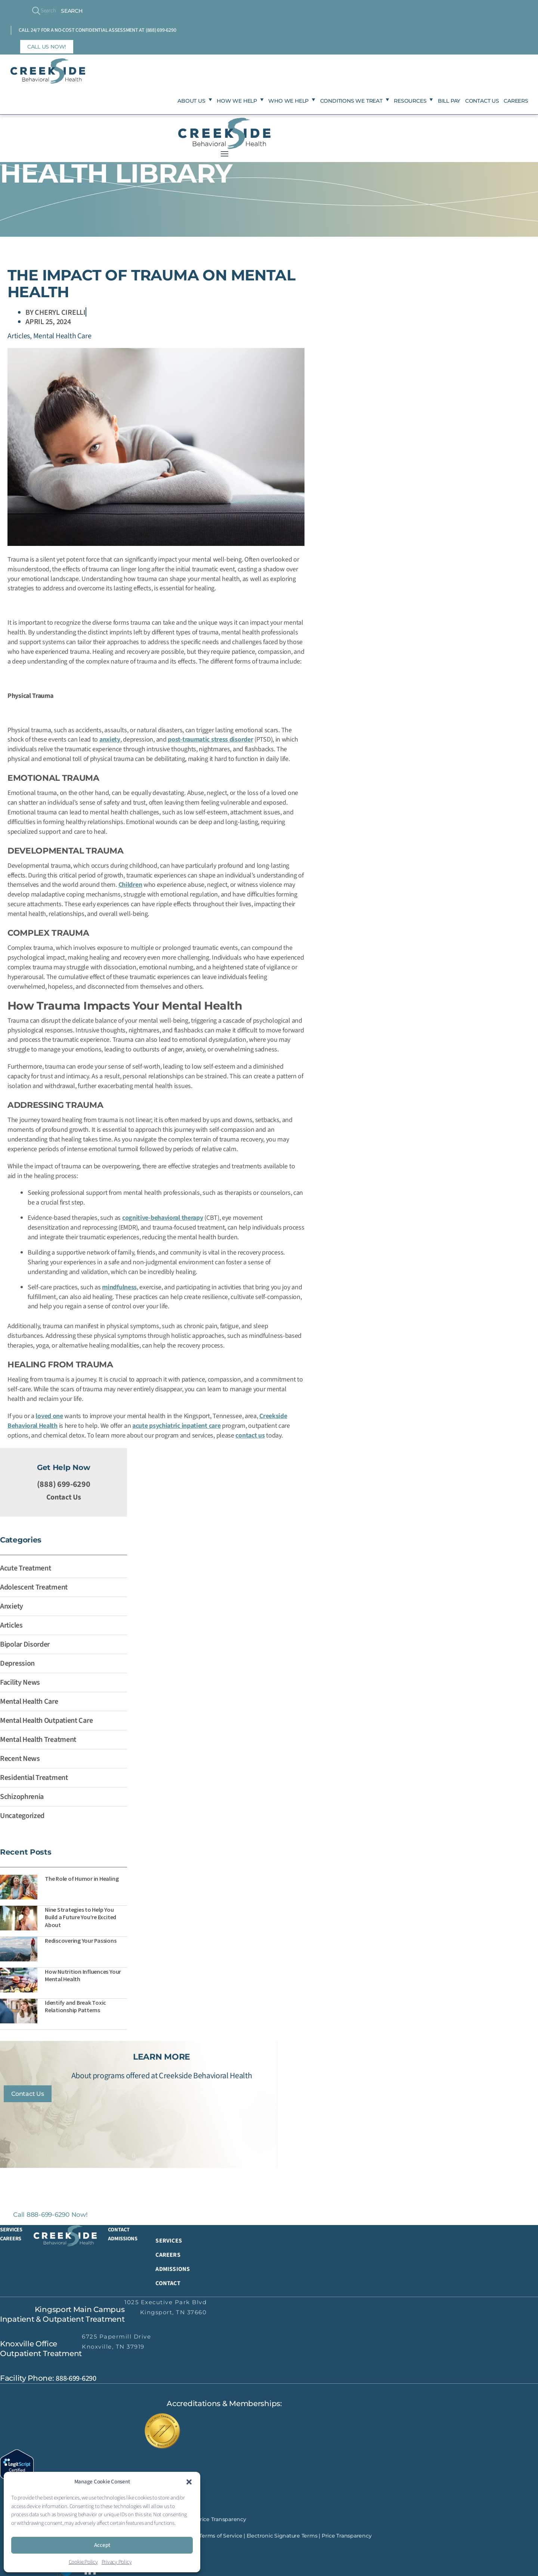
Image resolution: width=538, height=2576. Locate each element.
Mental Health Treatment (38, 1738)
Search (19, 8)
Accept (102, 2545)
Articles (18, 335)
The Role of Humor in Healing (81, 1877)
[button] (189, 2482)
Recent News (20, 1757)
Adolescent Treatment (34, 1586)
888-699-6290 (76, 2384)
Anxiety (11, 1605)
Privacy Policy (117, 2562)
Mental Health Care (62, 335)
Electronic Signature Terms (282, 2541)
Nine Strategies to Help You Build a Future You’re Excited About (80, 1916)
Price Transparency (221, 2525)
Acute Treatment (25, 1567)
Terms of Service (220, 2541)
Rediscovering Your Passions (81, 1939)
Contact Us (63, 1496)
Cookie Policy (83, 2562)
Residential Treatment (34, 1776)
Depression (17, 1662)
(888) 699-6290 (161, 30)
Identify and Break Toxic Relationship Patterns (75, 2005)
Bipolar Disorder (25, 1643)
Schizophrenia (22, 1795)
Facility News (20, 1681)
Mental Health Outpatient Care (46, 1719)
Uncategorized (22, 1814)
